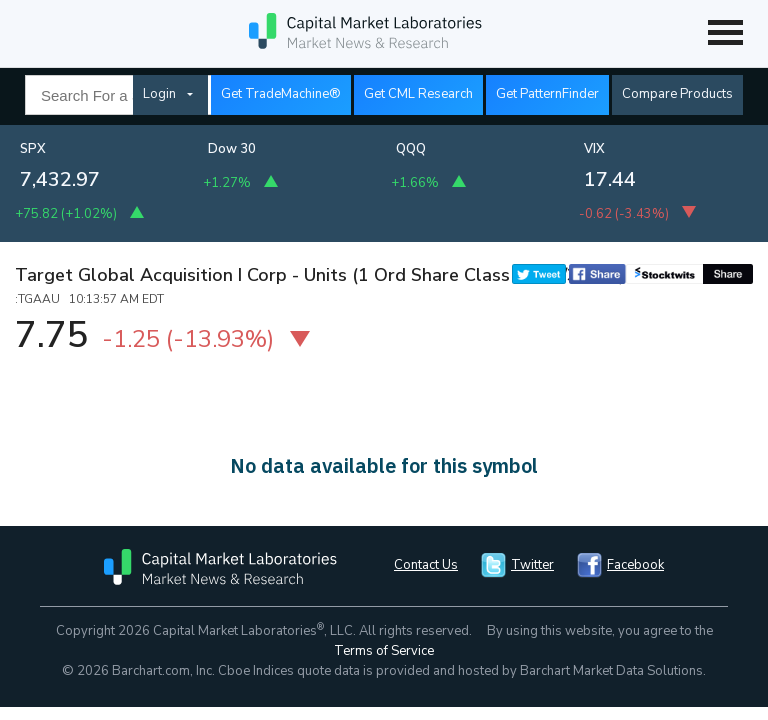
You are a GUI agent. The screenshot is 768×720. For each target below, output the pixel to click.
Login (159, 94)
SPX (33, 149)
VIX (594, 149)
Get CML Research (418, 94)
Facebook (635, 565)
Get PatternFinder (547, 94)
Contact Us (426, 565)
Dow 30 (232, 149)
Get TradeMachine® (281, 94)
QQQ (411, 149)
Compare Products (677, 94)
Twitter (532, 565)
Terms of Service (384, 651)
